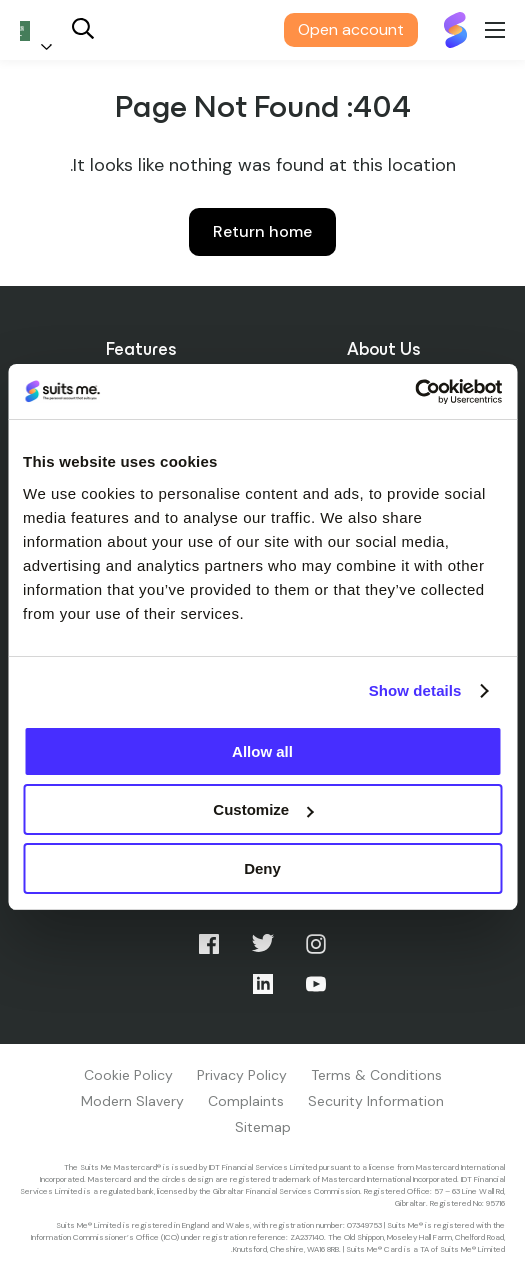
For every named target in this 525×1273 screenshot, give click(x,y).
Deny (262, 868)
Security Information (376, 1101)
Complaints (246, 1101)
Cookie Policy (128, 1075)
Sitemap (263, 1127)
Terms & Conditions (376, 1075)
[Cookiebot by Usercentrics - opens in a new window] (414, 392)
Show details (415, 690)
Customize (263, 809)
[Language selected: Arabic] (40, 30)
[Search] (83, 30)
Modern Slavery (132, 1101)
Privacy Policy (242, 1075)
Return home (262, 231)
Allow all (262, 751)
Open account (351, 29)
